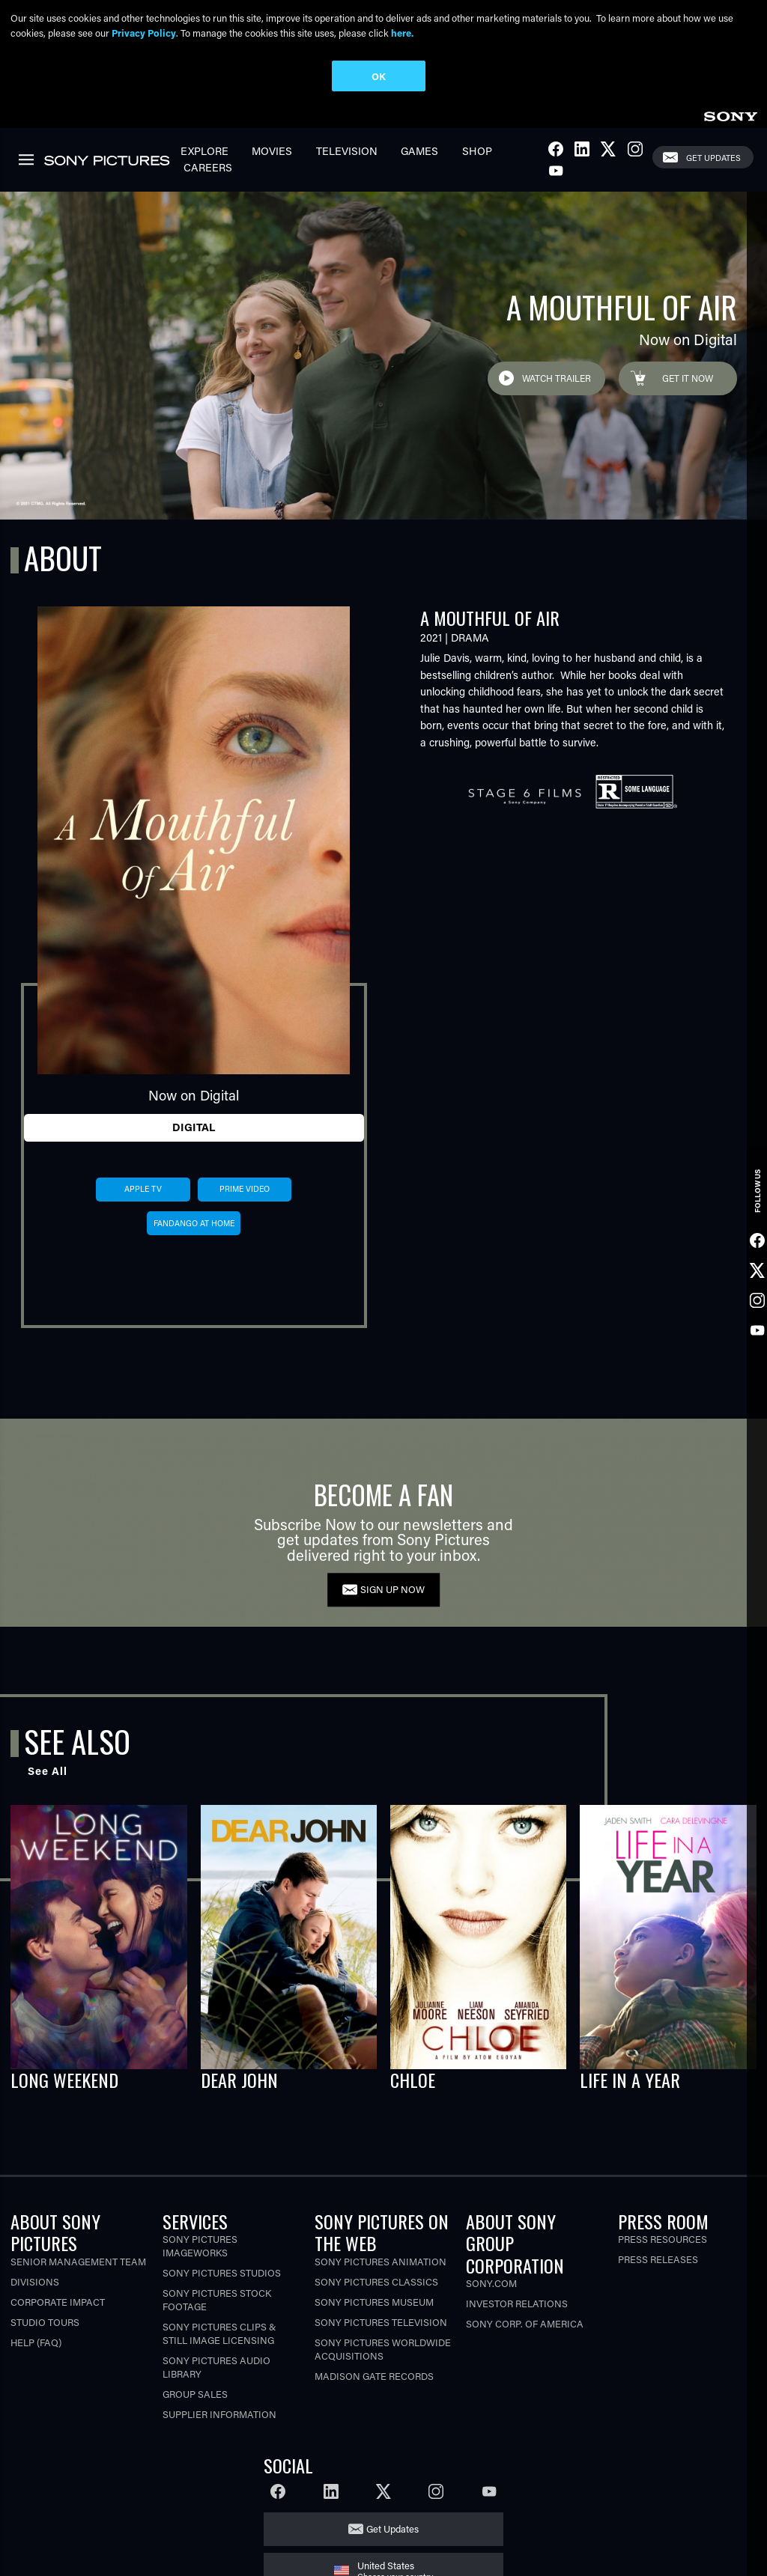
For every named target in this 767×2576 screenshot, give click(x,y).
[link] (730, 114)
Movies (272, 151)
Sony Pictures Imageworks (200, 2245)
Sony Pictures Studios (222, 2272)
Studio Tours (44, 2321)
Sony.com (491, 2283)
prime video (244, 1189)
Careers (208, 167)
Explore (204, 151)
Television (347, 151)
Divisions (34, 2281)
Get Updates (713, 157)
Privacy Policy (144, 32)
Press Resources (662, 2238)
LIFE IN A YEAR (630, 2079)
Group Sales (195, 2393)
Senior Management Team (78, 2261)
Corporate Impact (57, 2301)
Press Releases (658, 2259)
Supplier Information (219, 2414)
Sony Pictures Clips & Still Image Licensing (219, 2333)
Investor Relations (517, 2303)
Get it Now (687, 378)
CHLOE (412, 2079)
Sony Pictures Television (381, 2321)
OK (379, 76)
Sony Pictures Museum (374, 2301)
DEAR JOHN (239, 2079)
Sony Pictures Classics (376, 2281)
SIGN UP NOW (392, 1589)
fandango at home (194, 1223)
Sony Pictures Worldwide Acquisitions (383, 2349)
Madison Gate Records (374, 2375)
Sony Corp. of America (524, 2323)
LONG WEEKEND (64, 2079)
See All (47, 1771)
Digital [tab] (193, 1127)
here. (402, 32)
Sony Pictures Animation (380, 2261)
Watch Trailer (556, 378)
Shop (477, 151)
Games (419, 151)
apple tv (143, 1189)
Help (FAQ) (35, 2342)
